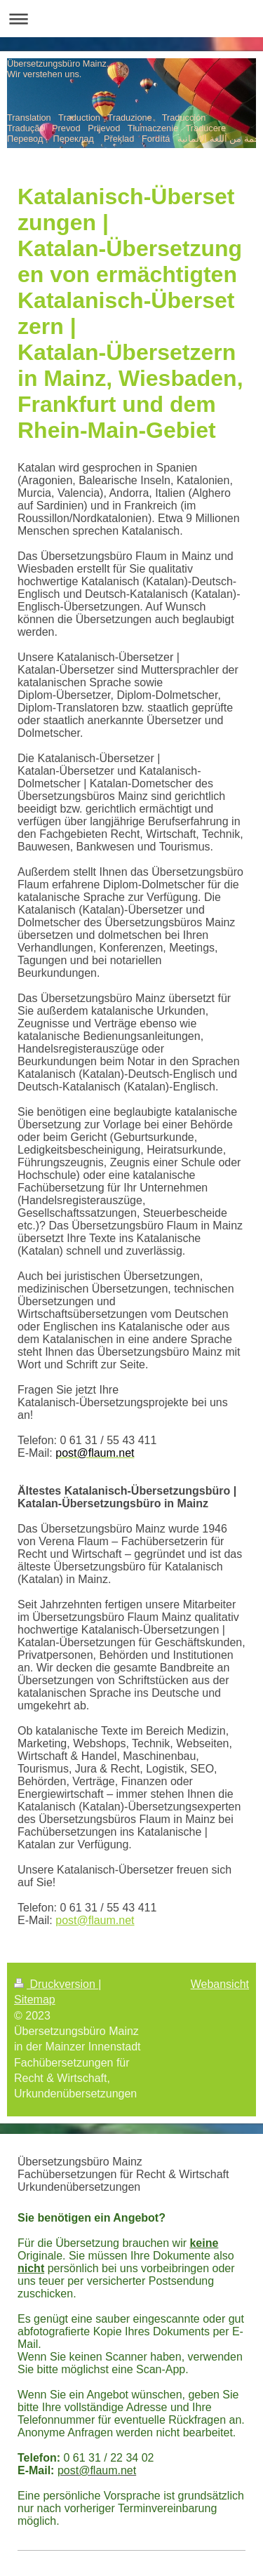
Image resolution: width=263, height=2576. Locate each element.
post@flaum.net (94, 1920)
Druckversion (56, 1984)
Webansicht (220, 1984)
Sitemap (34, 2000)
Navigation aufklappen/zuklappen (131, 19)
